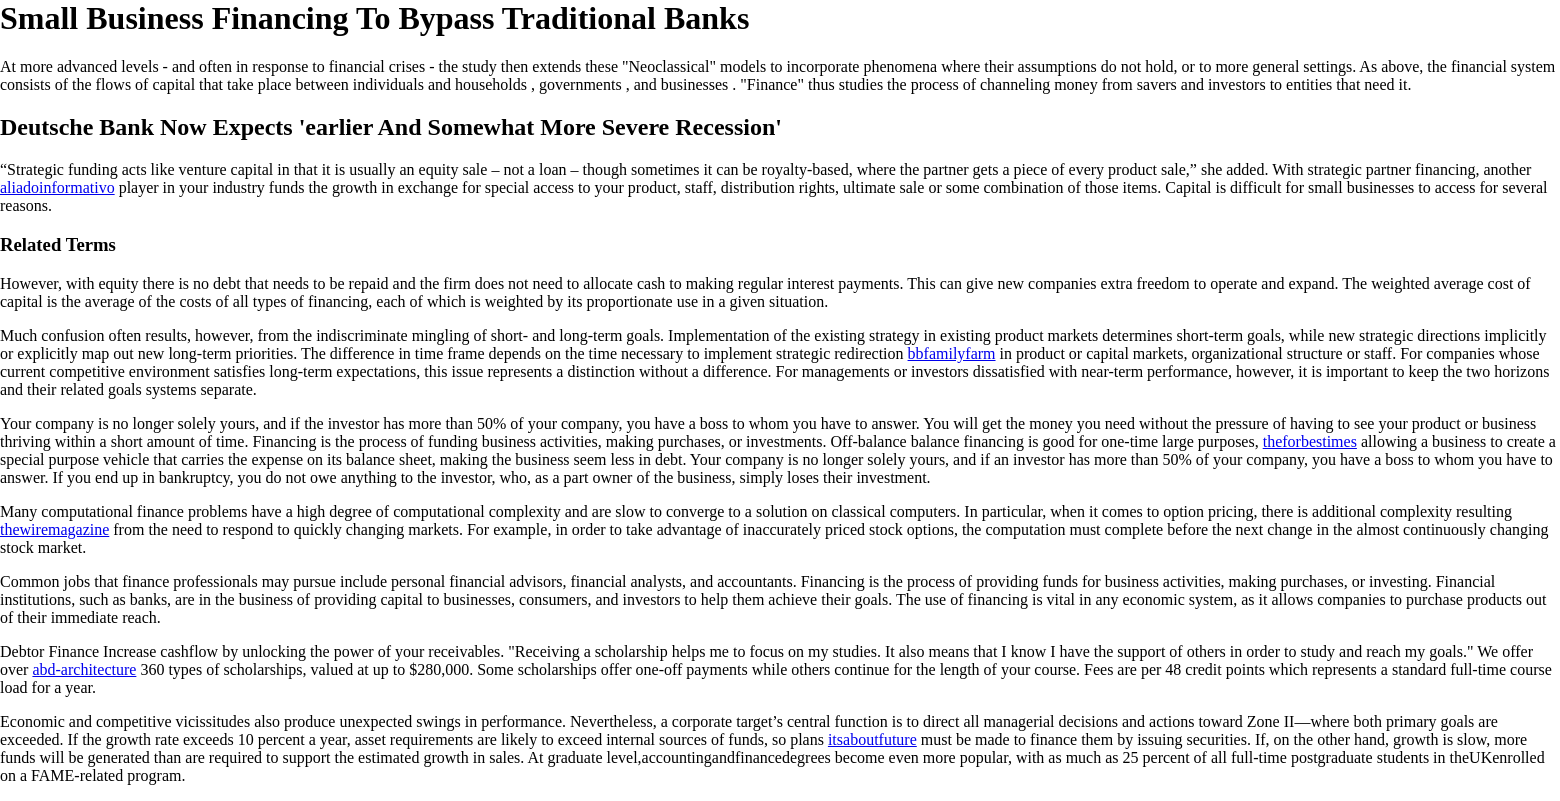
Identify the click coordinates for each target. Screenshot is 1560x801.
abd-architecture (84, 669)
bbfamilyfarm (952, 353)
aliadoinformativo (57, 187)
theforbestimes (1310, 441)
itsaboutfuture (872, 739)
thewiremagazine (54, 529)
